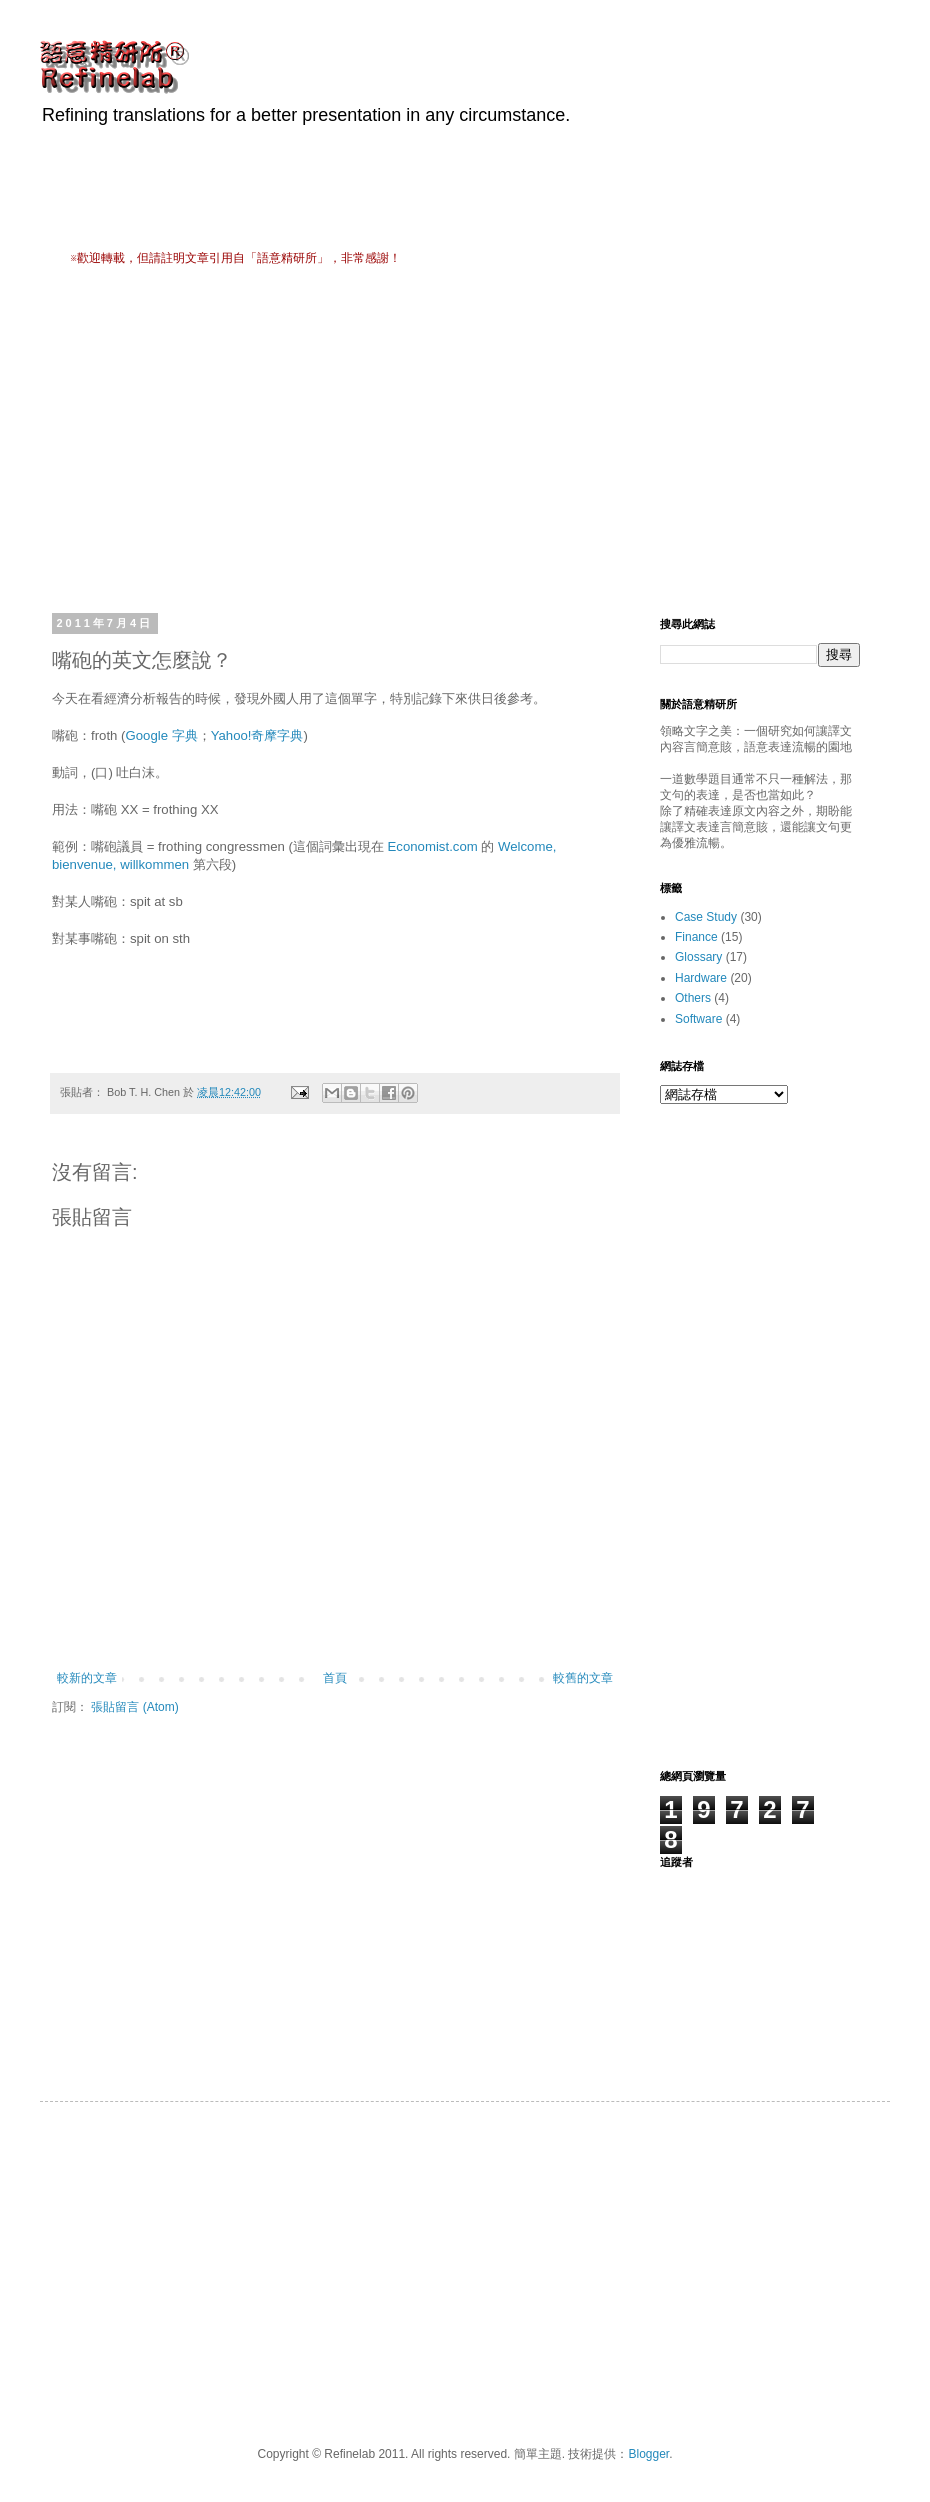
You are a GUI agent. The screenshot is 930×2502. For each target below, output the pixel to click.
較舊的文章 (583, 1678)
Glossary (698, 957)
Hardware (701, 978)
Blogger (648, 2454)
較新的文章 (87, 1678)
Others (693, 998)
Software (698, 1019)
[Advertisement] (304, 437)
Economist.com (433, 846)
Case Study (706, 917)
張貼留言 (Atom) (134, 1707)
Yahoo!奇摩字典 (257, 735)
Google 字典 (161, 735)
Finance (696, 937)
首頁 (335, 1678)
